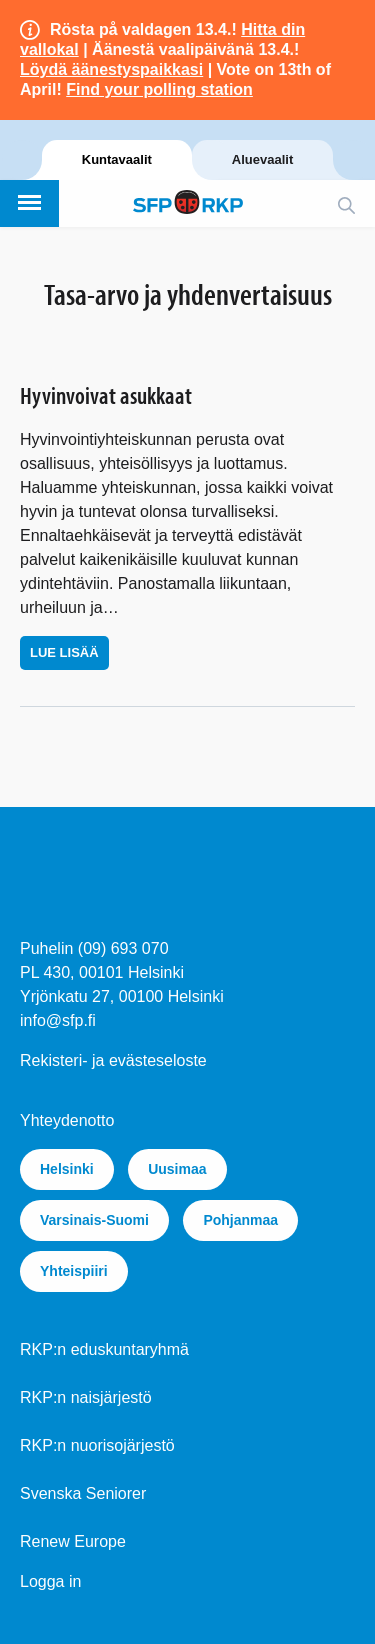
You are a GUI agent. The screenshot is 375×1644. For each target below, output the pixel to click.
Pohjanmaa (240, 1220)
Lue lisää (64, 652)
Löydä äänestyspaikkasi (111, 69)
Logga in (50, 1581)
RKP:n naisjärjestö (86, 1397)
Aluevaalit (262, 159)
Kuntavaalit (117, 159)
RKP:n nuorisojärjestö (97, 1445)
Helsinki (67, 1169)
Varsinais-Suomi (94, 1220)
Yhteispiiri (74, 1271)
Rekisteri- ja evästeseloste (113, 1060)
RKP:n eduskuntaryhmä (104, 1349)
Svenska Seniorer (83, 1493)
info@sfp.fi (58, 1020)
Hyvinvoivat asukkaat (106, 395)
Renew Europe (73, 1541)
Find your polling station (159, 89)
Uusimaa (177, 1169)
